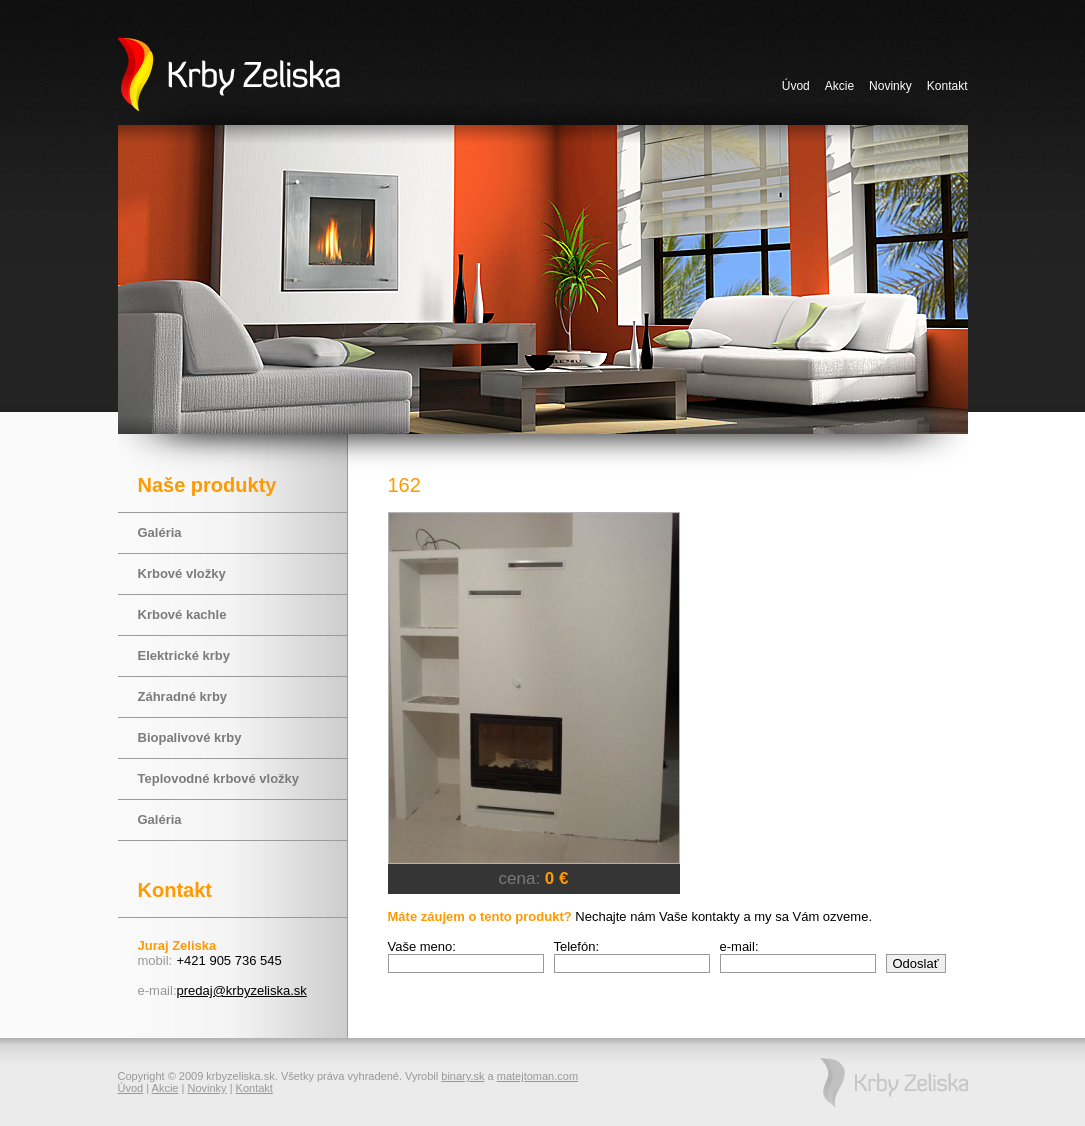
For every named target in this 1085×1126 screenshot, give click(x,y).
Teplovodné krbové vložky (219, 778)
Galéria (160, 532)
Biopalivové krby (190, 737)
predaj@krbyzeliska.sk (242, 990)
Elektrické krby (184, 655)
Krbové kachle (182, 614)
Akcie (839, 86)
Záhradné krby (183, 696)
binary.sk (462, 1076)
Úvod (796, 86)
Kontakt (947, 86)
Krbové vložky (182, 573)
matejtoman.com (537, 1076)
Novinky (890, 86)
